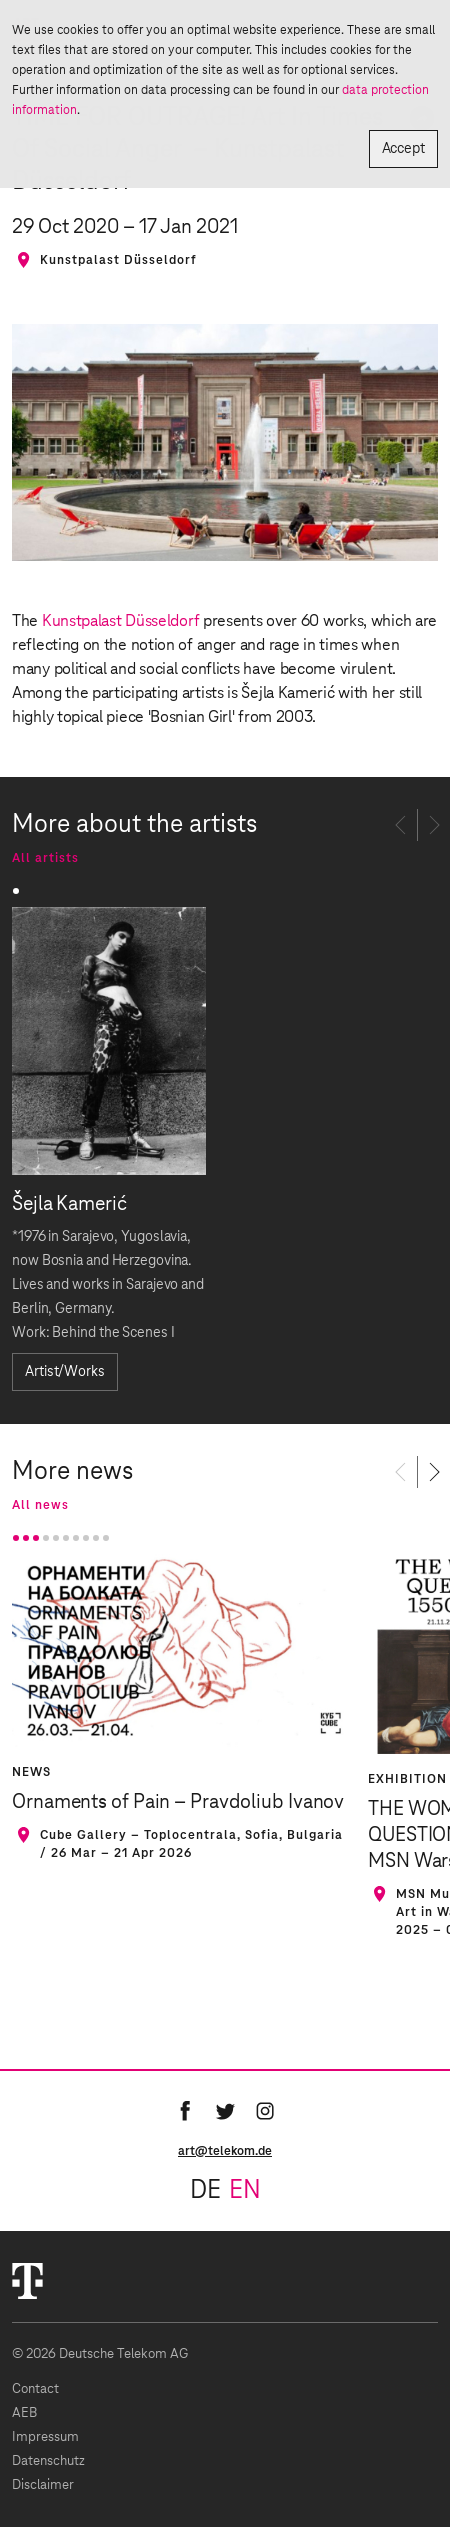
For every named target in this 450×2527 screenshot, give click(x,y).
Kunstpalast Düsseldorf (120, 621)
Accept (403, 149)
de (205, 2191)
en (245, 2191)
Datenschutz (48, 2461)
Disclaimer (43, 2485)
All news (40, 1505)
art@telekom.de (225, 2151)
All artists (45, 858)
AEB (24, 2413)
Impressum (45, 2437)
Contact (35, 2389)
